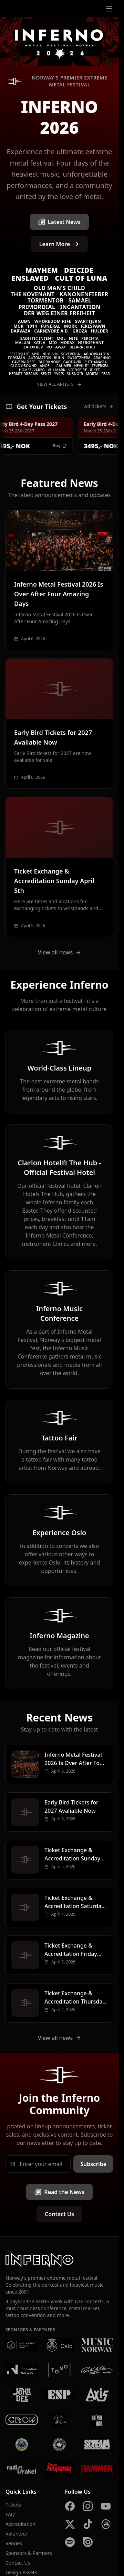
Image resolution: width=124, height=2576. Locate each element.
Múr (18, 326)
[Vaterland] (59, 2420)
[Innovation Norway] (22, 2370)
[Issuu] (88, 2542)
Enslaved (30, 278)
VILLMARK (56, 369)
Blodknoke (49, 362)
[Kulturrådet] (22, 2345)
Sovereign (71, 354)
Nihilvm (50, 354)
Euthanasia (95, 362)
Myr (35, 354)
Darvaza (21, 331)
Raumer (63, 365)
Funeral (50, 326)
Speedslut (19, 354)
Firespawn (93, 326)
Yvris (59, 373)
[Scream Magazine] (97, 2445)
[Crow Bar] (22, 2420)
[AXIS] (97, 2395)
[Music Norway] (97, 2345)
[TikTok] (88, 2524)
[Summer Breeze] (59, 2445)
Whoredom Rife (52, 321)
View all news (59, 952)
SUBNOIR (75, 373)
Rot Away (56, 346)
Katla (39, 342)
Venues (14, 2543)
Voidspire (77, 369)
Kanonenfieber (84, 294)
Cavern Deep (23, 362)
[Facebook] (70, 2506)
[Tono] (59, 2370)
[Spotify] (70, 2542)
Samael (80, 300)
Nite (73, 338)
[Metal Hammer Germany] (59, 2469)
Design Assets (21, 2572)
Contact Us (59, 2214)
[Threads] (106, 2524)
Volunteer (17, 2533)
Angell (46, 365)
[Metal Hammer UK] (97, 2469)
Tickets (13, 2504)
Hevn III (81, 365)
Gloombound (23, 365)
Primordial (36, 307)
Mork (70, 326)
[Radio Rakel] (22, 2469)
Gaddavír (72, 362)
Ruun (59, 357)
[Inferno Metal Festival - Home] (59, 41)
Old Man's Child (59, 288)
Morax (67, 342)
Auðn (24, 321)
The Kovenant (33, 294)
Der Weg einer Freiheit (59, 313)
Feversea (100, 365)
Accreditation (20, 2524)
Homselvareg (32, 369)
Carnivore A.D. (51, 331)
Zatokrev (33, 346)
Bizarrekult (82, 346)
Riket (95, 369)
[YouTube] (106, 2506)
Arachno (102, 357)
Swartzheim (78, 357)
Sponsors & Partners (29, 2553)
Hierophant (91, 342)
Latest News (59, 222)
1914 (32, 326)
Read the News (59, 2192)
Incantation (80, 307)
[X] (70, 2524)
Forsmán (16, 357)
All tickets (98, 406)
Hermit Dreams (23, 373)
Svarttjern (88, 321)
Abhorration (96, 354)
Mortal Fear (98, 373)
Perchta (90, 338)
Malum (22, 342)
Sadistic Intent (36, 338)
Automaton (39, 357)
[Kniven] (97, 2420)
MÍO (53, 342)
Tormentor (46, 300)
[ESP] (59, 2395)
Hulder (99, 331)
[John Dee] (22, 2395)
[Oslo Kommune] (59, 2345)
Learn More (59, 244)
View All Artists (59, 384)
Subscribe (93, 2164)
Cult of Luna (81, 278)
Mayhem (41, 270)
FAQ (10, 2514)
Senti (46, 373)
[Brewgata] (22, 2445)
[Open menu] (109, 9)
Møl (61, 338)
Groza (80, 331)
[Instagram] (88, 2506)
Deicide (78, 270)
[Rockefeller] (97, 2370)
